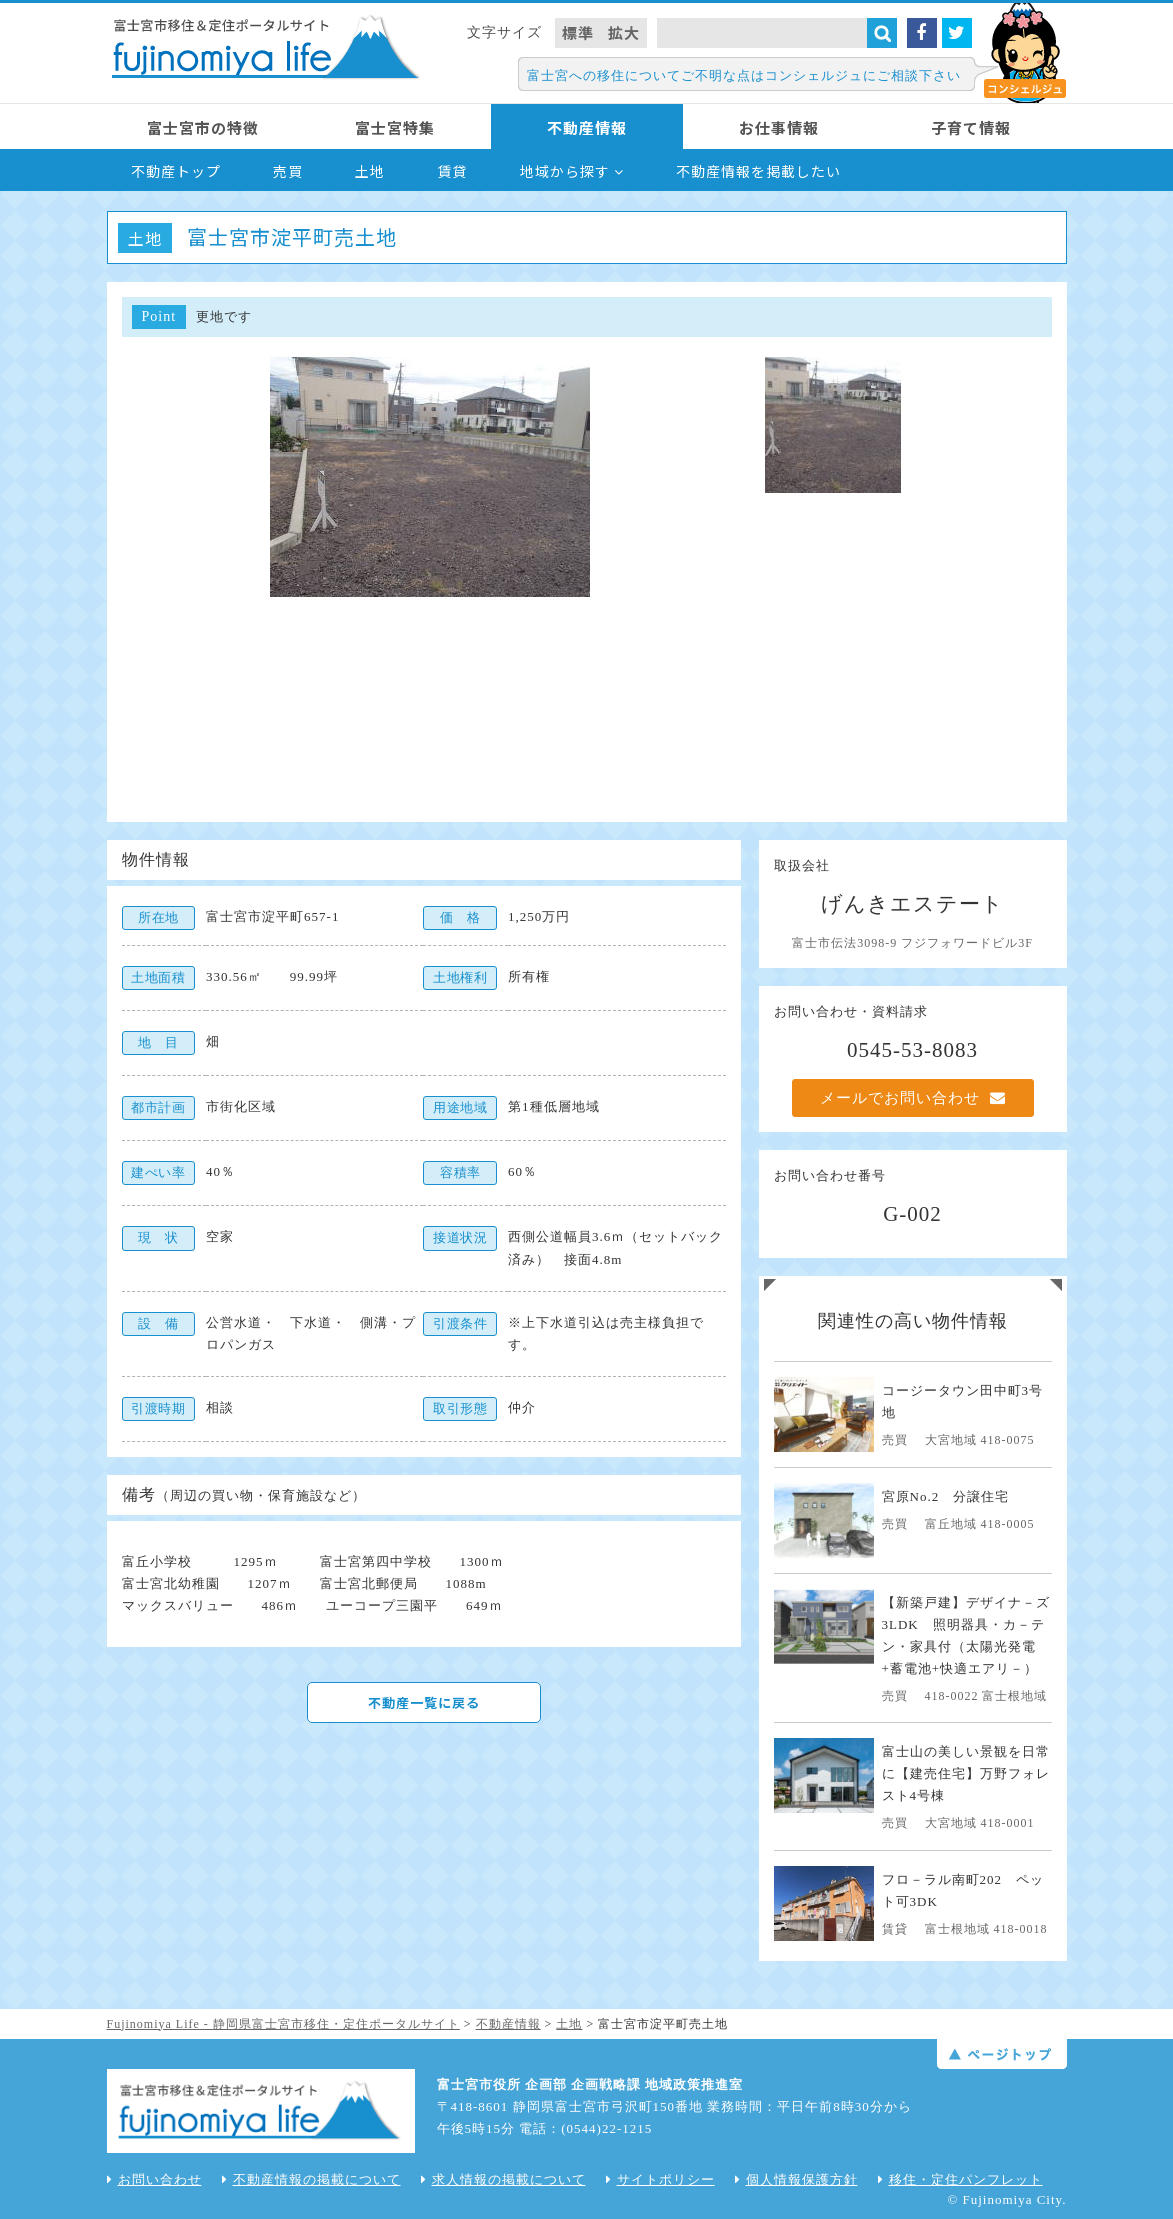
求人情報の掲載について (503, 2179)
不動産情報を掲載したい (758, 171)
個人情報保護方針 (796, 2179)
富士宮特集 (395, 127)
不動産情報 (587, 127)
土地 (370, 171)
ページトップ (1002, 2054)
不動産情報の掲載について (311, 2179)
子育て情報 (971, 127)
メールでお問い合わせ (913, 1098)
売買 (288, 171)
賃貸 (452, 171)
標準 (578, 32)
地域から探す (572, 171)
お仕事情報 (779, 127)
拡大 (624, 32)
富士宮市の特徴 (203, 127)
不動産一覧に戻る (424, 1702)
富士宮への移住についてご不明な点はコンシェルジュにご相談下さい (744, 75)
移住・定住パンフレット (960, 2179)
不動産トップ (176, 171)
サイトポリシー (660, 2179)
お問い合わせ (154, 2179)
